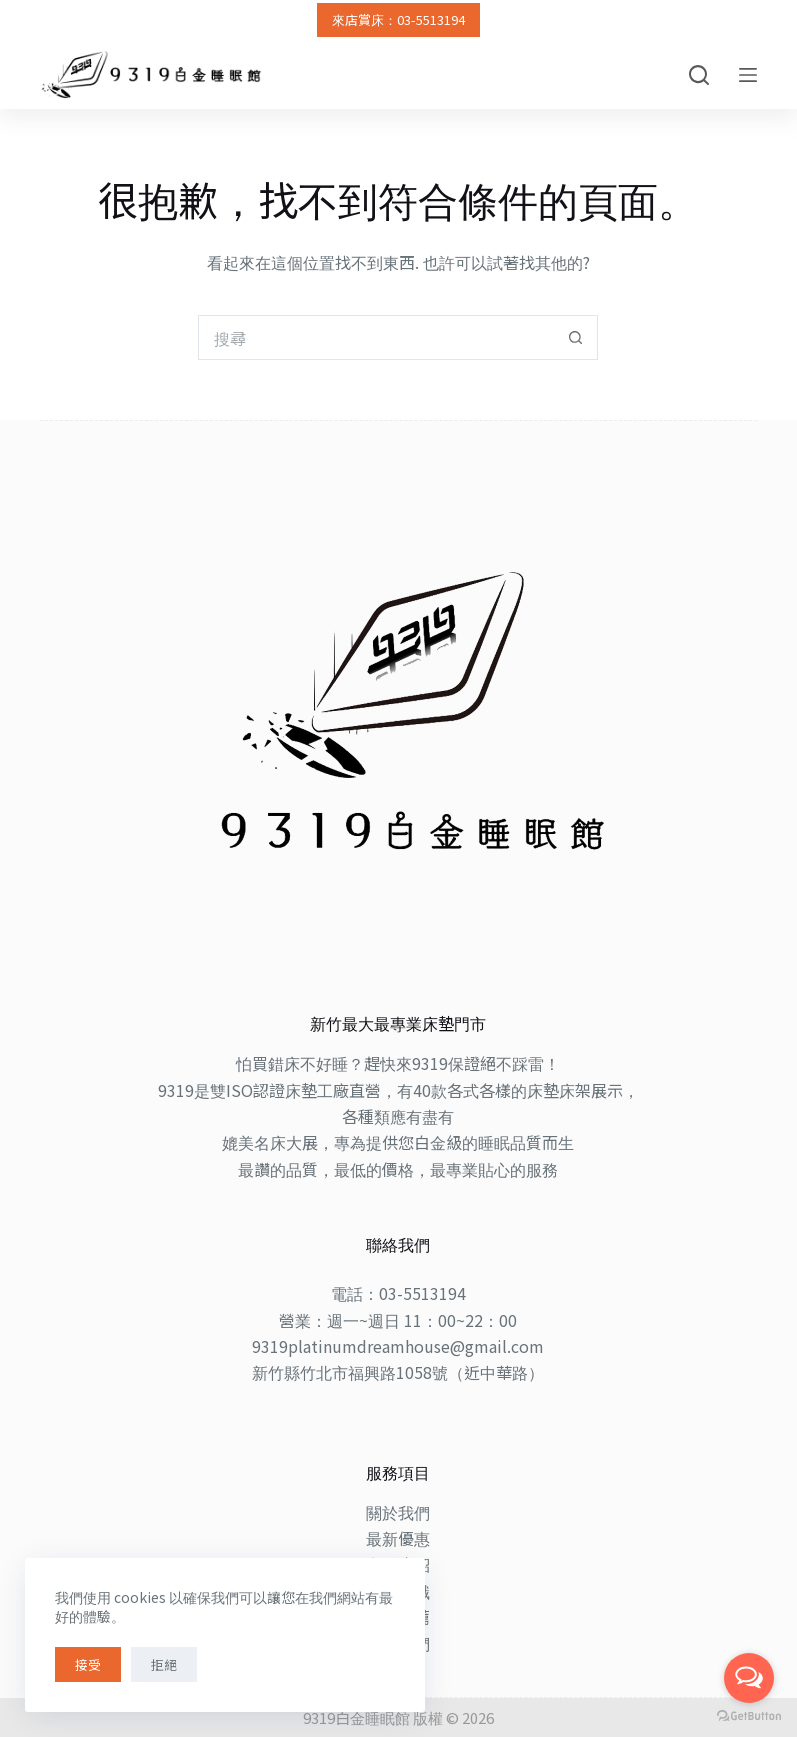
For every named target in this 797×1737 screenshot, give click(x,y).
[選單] (748, 75)
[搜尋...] (375, 337)
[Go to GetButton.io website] (749, 1716)
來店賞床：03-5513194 (398, 19)
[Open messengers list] (749, 1678)
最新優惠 (398, 1538)
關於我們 (398, 1512)
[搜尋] (699, 75)
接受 (88, 1664)
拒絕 (164, 1664)
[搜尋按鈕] (575, 337)
